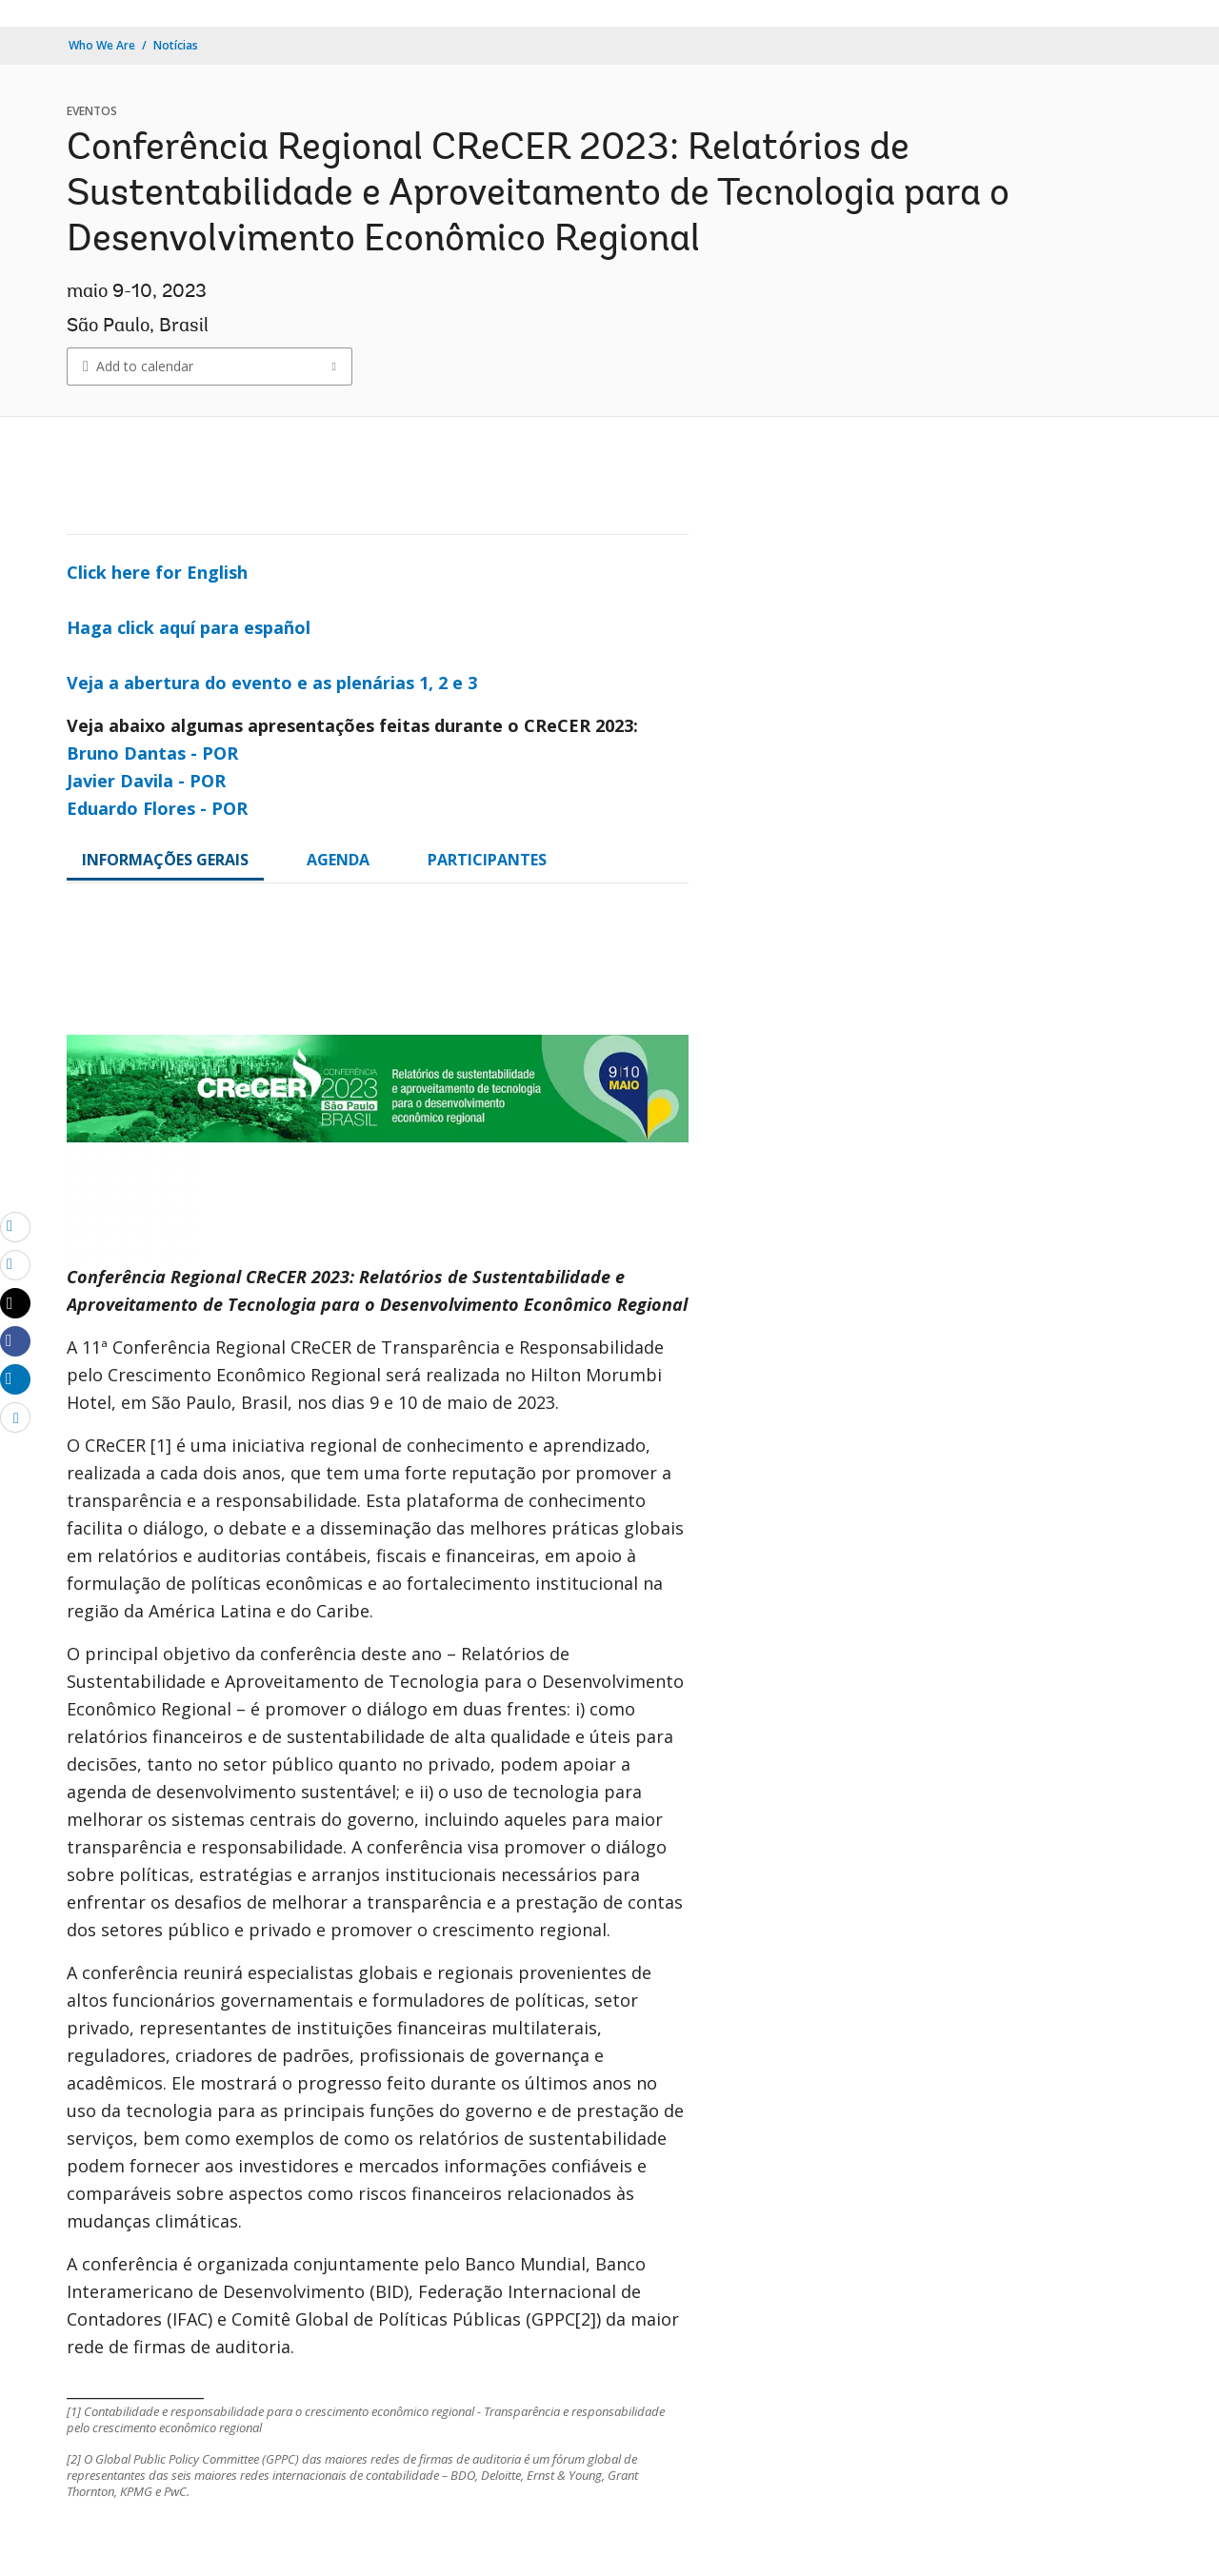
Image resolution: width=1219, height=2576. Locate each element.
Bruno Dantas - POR (152, 753)
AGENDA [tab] (338, 859)
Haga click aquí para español (188, 627)
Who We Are (102, 45)
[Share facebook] (15, 1340)
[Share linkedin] (15, 1378)
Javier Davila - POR (146, 780)
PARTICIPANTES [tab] (487, 859)
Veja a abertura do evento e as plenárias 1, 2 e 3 (272, 682)
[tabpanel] (378, 1714)
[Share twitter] (15, 1303)
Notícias (175, 45)
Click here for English (157, 572)
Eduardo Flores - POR (157, 808)
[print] (15, 1264)
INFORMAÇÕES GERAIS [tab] (165, 859)
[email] (15, 1226)
